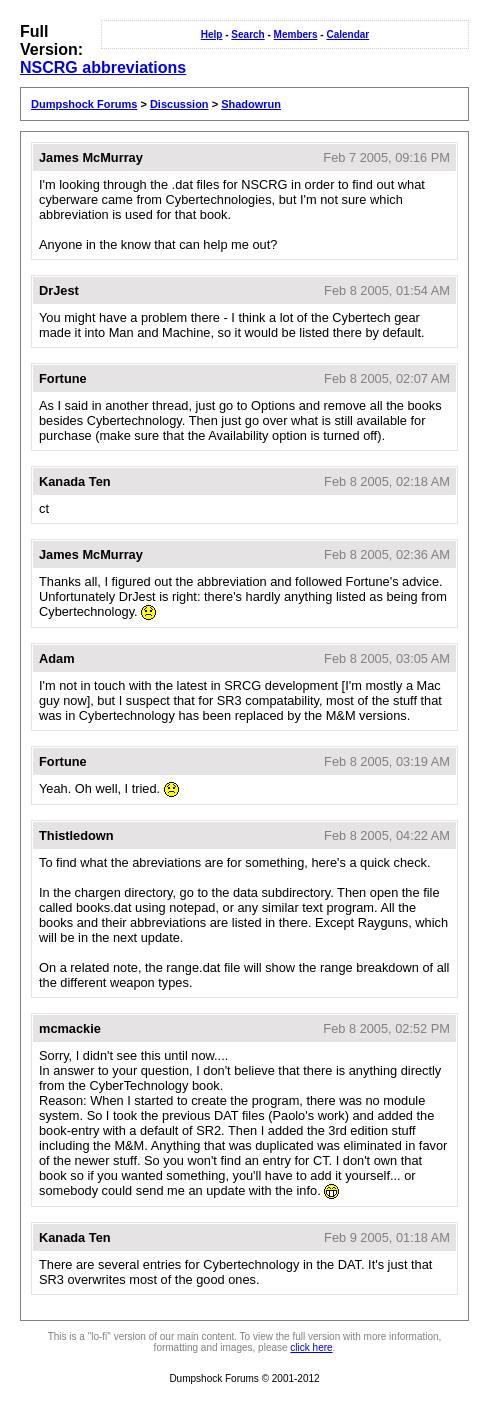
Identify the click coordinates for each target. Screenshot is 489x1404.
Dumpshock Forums (84, 104)
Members (296, 34)
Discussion (179, 104)
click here (311, 1347)
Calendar (347, 34)
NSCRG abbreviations (103, 67)
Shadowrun (251, 104)
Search (247, 34)
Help (212, 34)
